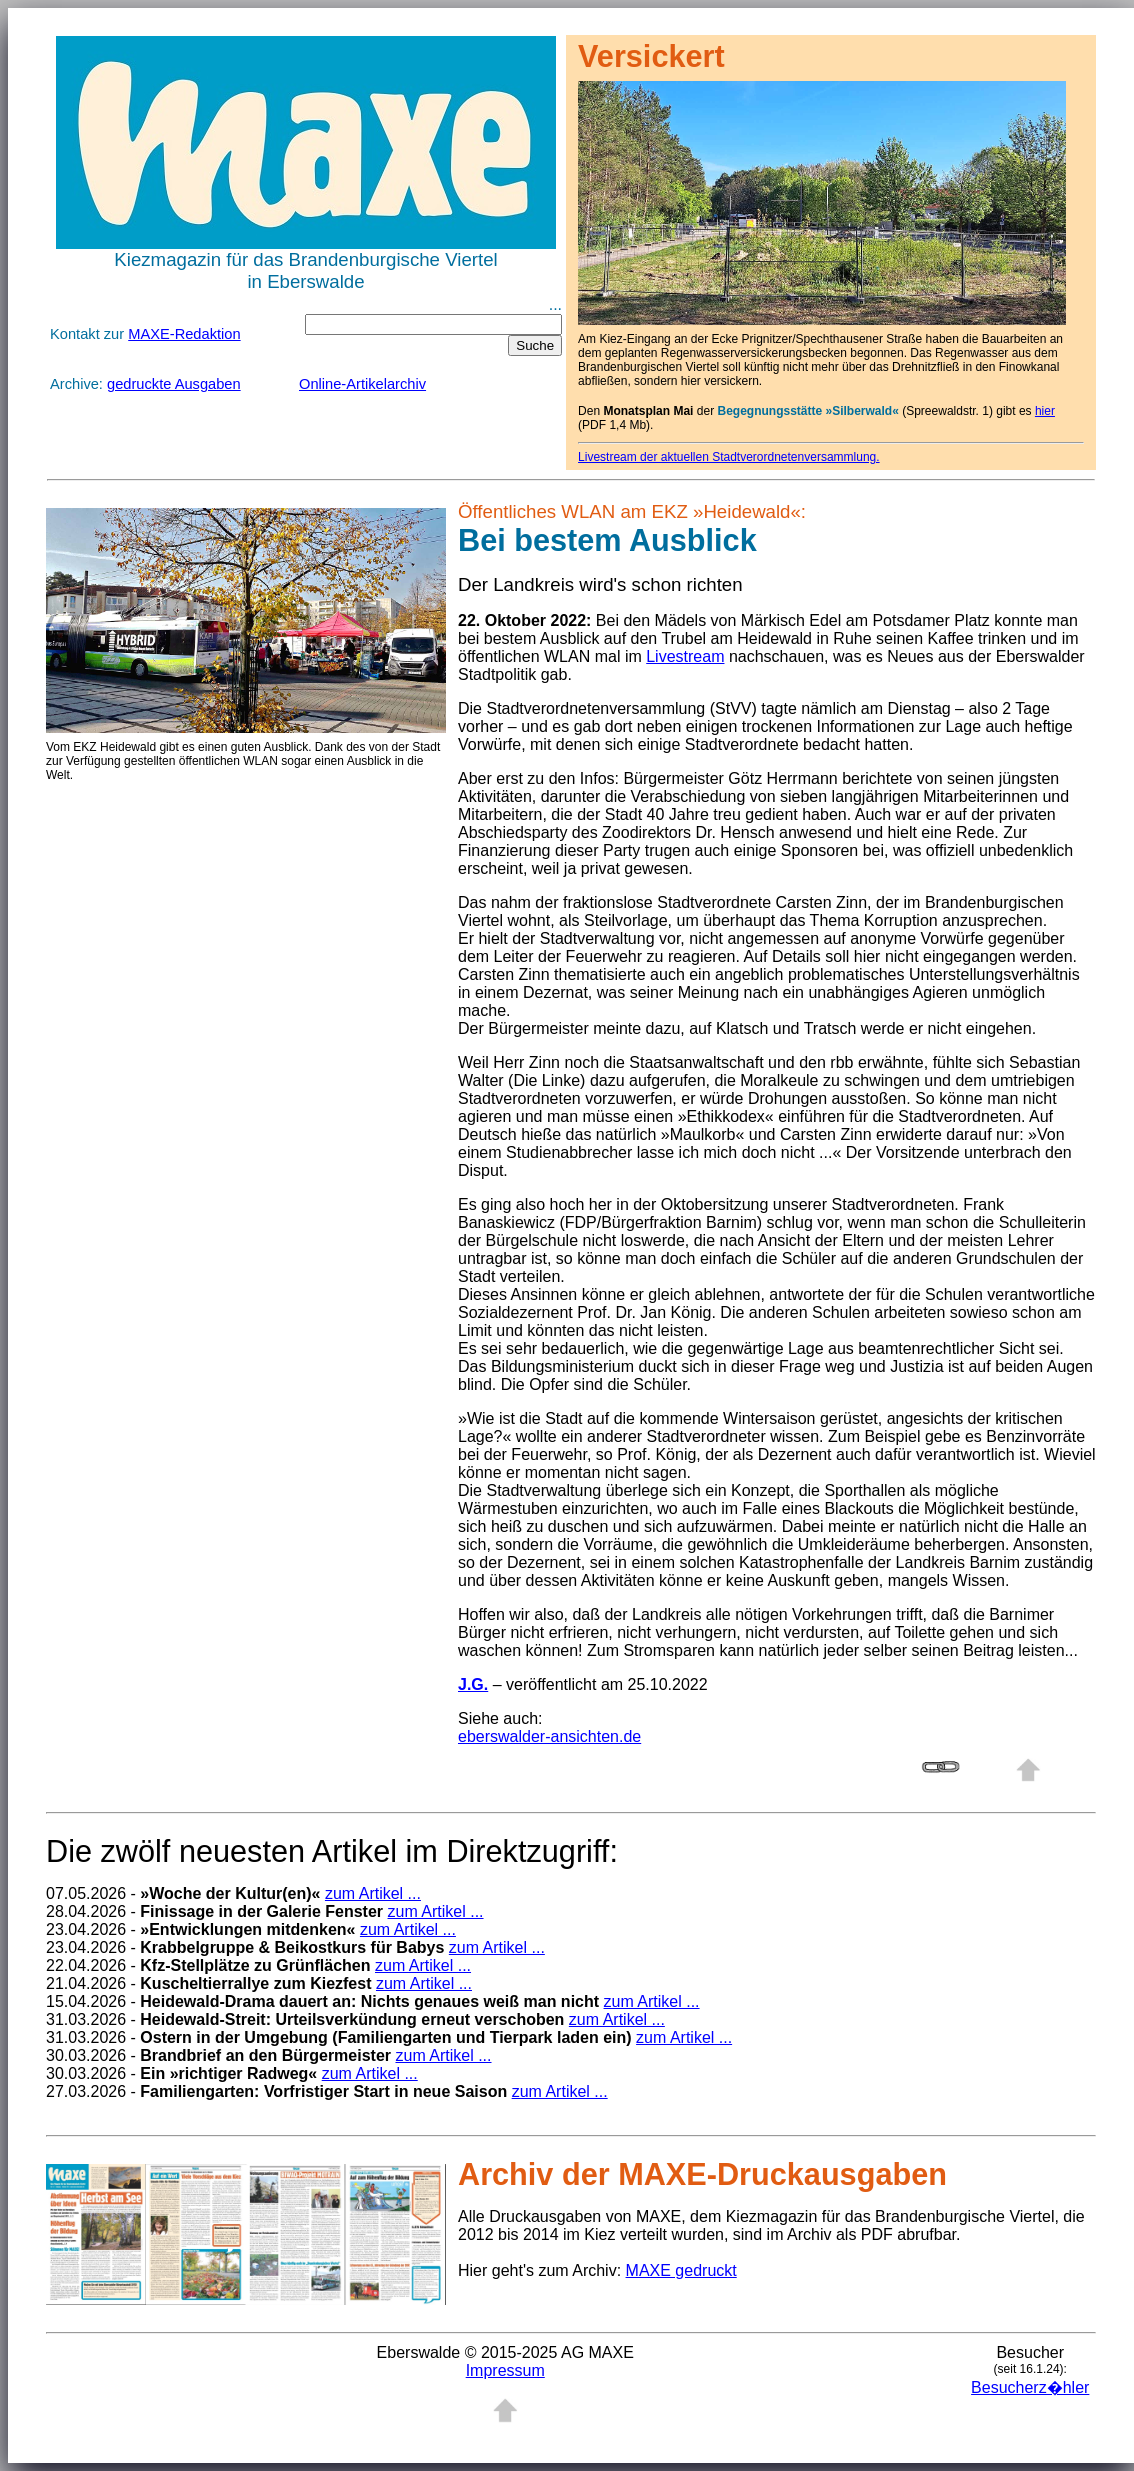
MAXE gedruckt (681, 2270)
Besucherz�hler (1030, 2387)
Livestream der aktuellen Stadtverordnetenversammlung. (729, 457)
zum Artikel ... (373, 1893)
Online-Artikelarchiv (362, 384)
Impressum (505, 2370)
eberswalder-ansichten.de (549, 1736)
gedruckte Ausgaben (174, 384)
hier (1045, 411)
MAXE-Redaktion (184, 334)
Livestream (685, 656)
